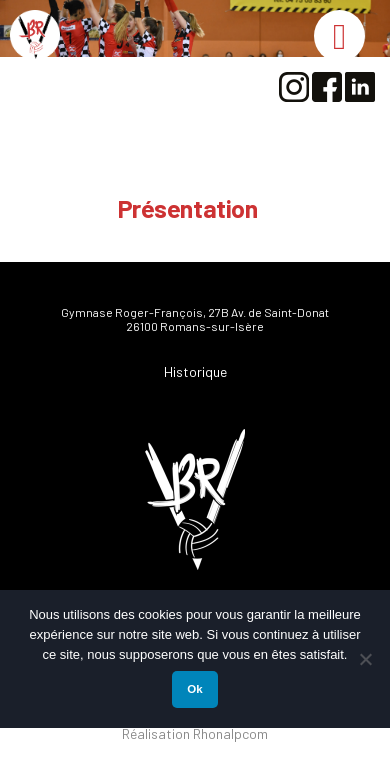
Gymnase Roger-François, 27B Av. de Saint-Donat (195, 312)
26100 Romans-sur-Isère (195, 326)
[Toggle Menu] (339, 36)
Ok (194, 689)
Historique (195, 371)
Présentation (187, 208)
